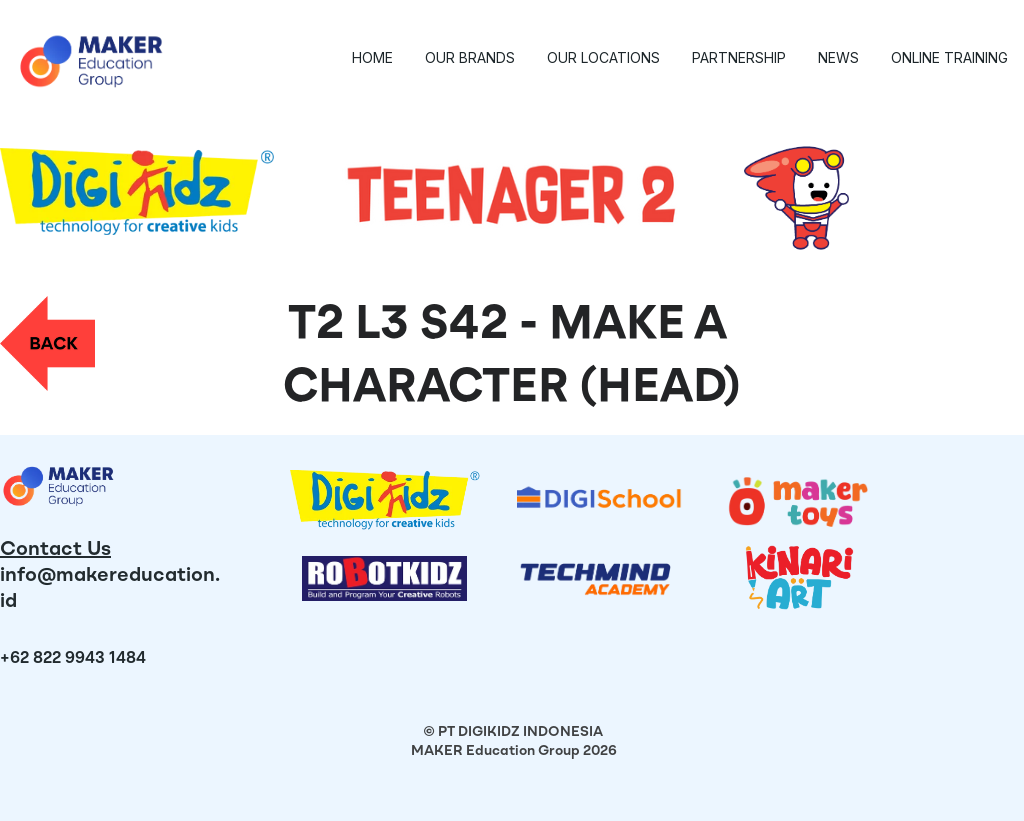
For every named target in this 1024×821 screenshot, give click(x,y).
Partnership (739, 57)
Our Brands (470, 57)
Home (372, 57)
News (838, 57)
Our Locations (603, 57)
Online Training (949, 57)
